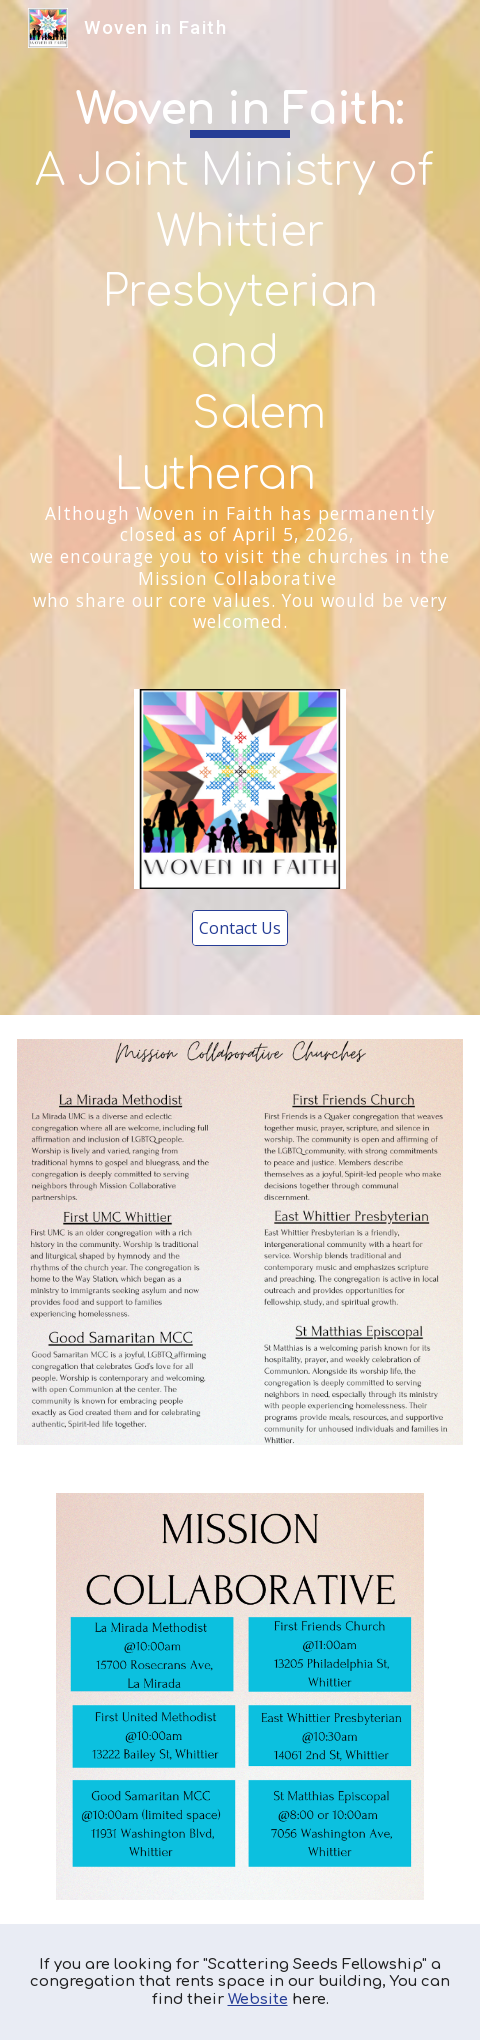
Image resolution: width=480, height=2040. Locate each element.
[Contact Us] (240, 928)
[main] (240, 355)
